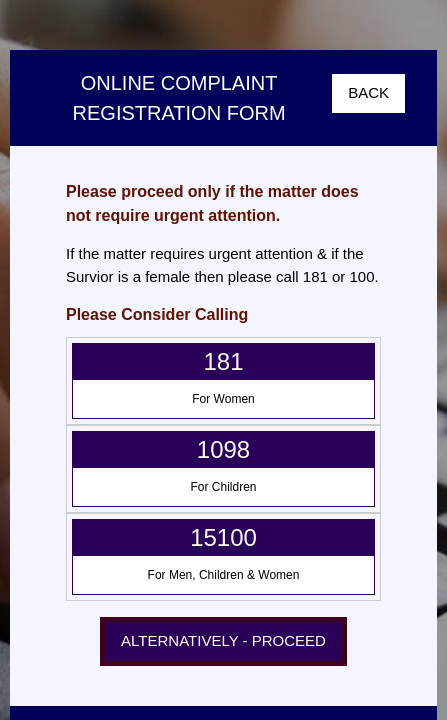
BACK (368, 92)
